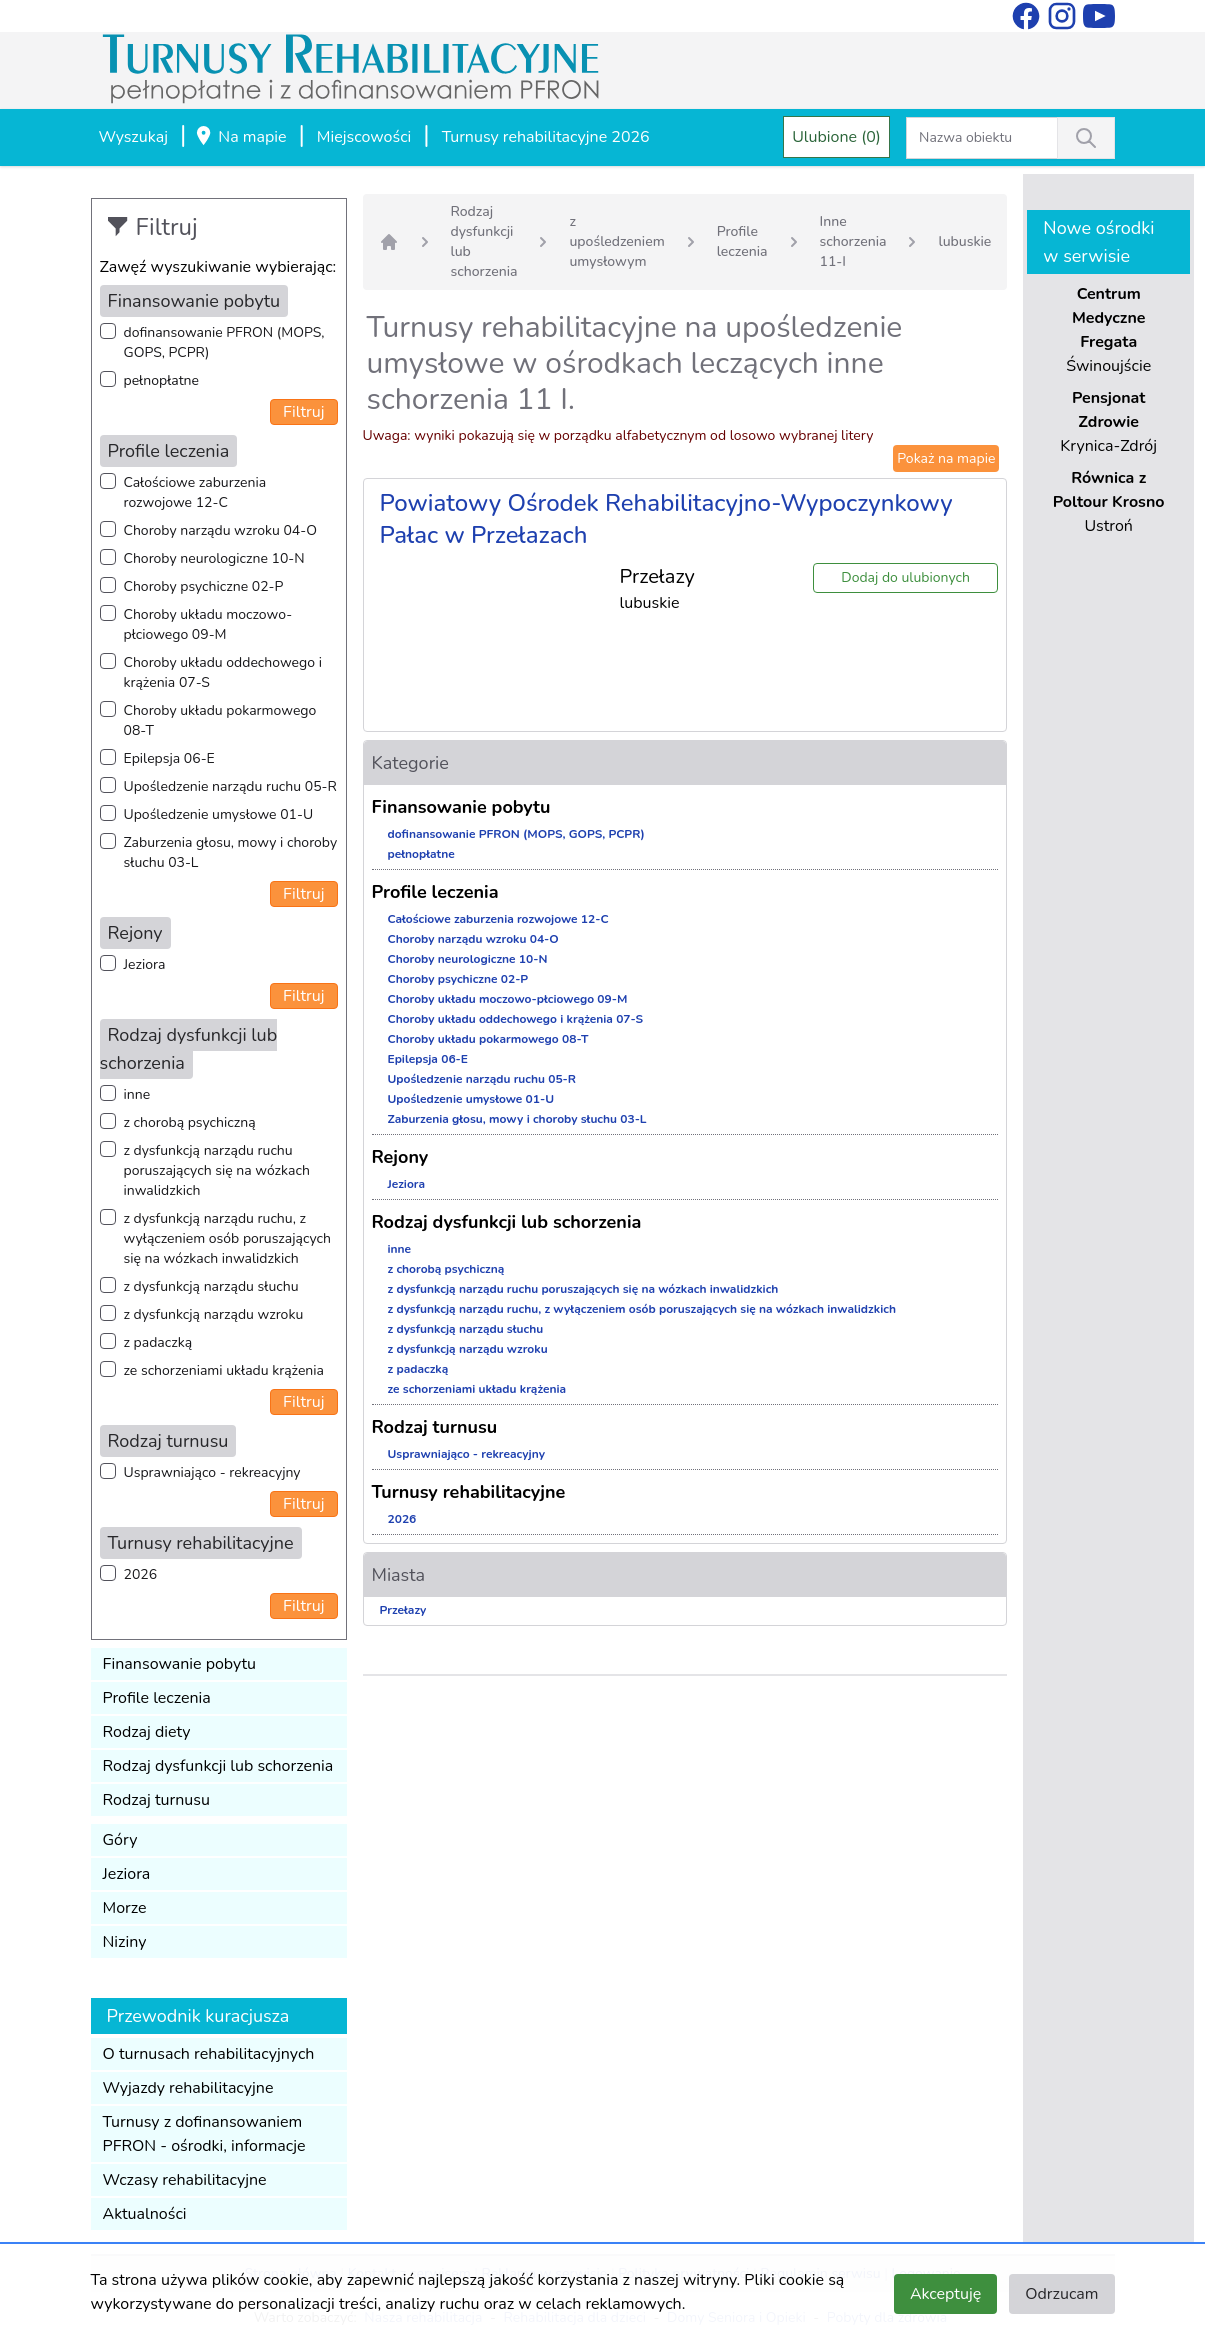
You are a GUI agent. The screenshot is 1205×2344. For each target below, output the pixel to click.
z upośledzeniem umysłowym (616, 241)
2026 (141, 1574)
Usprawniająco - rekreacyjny (212, 1472)
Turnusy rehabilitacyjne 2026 (546, 137)
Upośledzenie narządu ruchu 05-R (230, 786)
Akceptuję (945, 2294)
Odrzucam (1061, 2294)
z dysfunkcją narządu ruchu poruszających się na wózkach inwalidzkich (217, 1170)
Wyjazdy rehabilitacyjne (188, 2088)
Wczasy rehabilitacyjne (185, 2180)
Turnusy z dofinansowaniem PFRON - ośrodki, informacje (204, 2134)
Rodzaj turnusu (157, 1800)
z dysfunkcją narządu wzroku (214, 1314)
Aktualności (145, 2214)
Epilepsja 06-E (169, 758)
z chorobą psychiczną (190, 1122)
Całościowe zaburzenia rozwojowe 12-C (195, 492)
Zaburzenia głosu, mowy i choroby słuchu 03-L (231, 852)
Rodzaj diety (147, 1732)
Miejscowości (364, 137)
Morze (125, 1908)
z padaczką (158, 1342)
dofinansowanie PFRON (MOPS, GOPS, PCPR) (224, 342)
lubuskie (964, 241)
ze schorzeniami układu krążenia (224, 1370)
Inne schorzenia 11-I (853, 241)
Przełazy (403, 1610)
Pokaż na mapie (946, 458)
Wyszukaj (133, 137)
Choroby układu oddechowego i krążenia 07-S (223, 672)
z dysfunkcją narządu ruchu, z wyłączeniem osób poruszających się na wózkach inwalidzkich (227, 1238)
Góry (120, 1840)
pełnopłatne (162, 380)
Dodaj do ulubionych (905, 577)
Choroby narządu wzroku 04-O (220, 530)
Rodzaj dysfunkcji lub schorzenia (218, 1766)
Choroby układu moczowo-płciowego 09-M (208, 624)
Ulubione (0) (836, 137)
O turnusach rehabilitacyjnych (209, 2054)
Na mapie (240, 138)
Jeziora (145, 964)
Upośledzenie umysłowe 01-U (219, 814)
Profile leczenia (157, 1698)
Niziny (125, 1942)
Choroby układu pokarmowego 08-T (220, 720)
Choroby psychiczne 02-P (204, 586)
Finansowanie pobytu (180, 1664)
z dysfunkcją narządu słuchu (211, 1286)
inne (137, 1094)
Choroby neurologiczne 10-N (214, 558)
